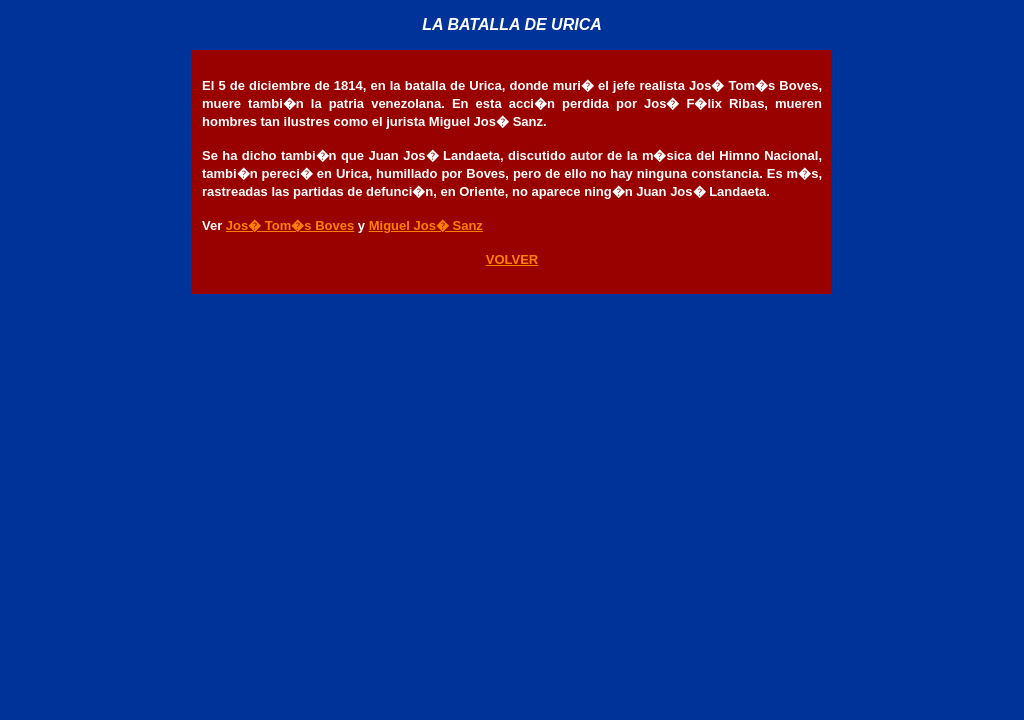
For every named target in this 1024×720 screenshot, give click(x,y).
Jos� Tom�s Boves (290, 225)
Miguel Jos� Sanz (426, 225)
